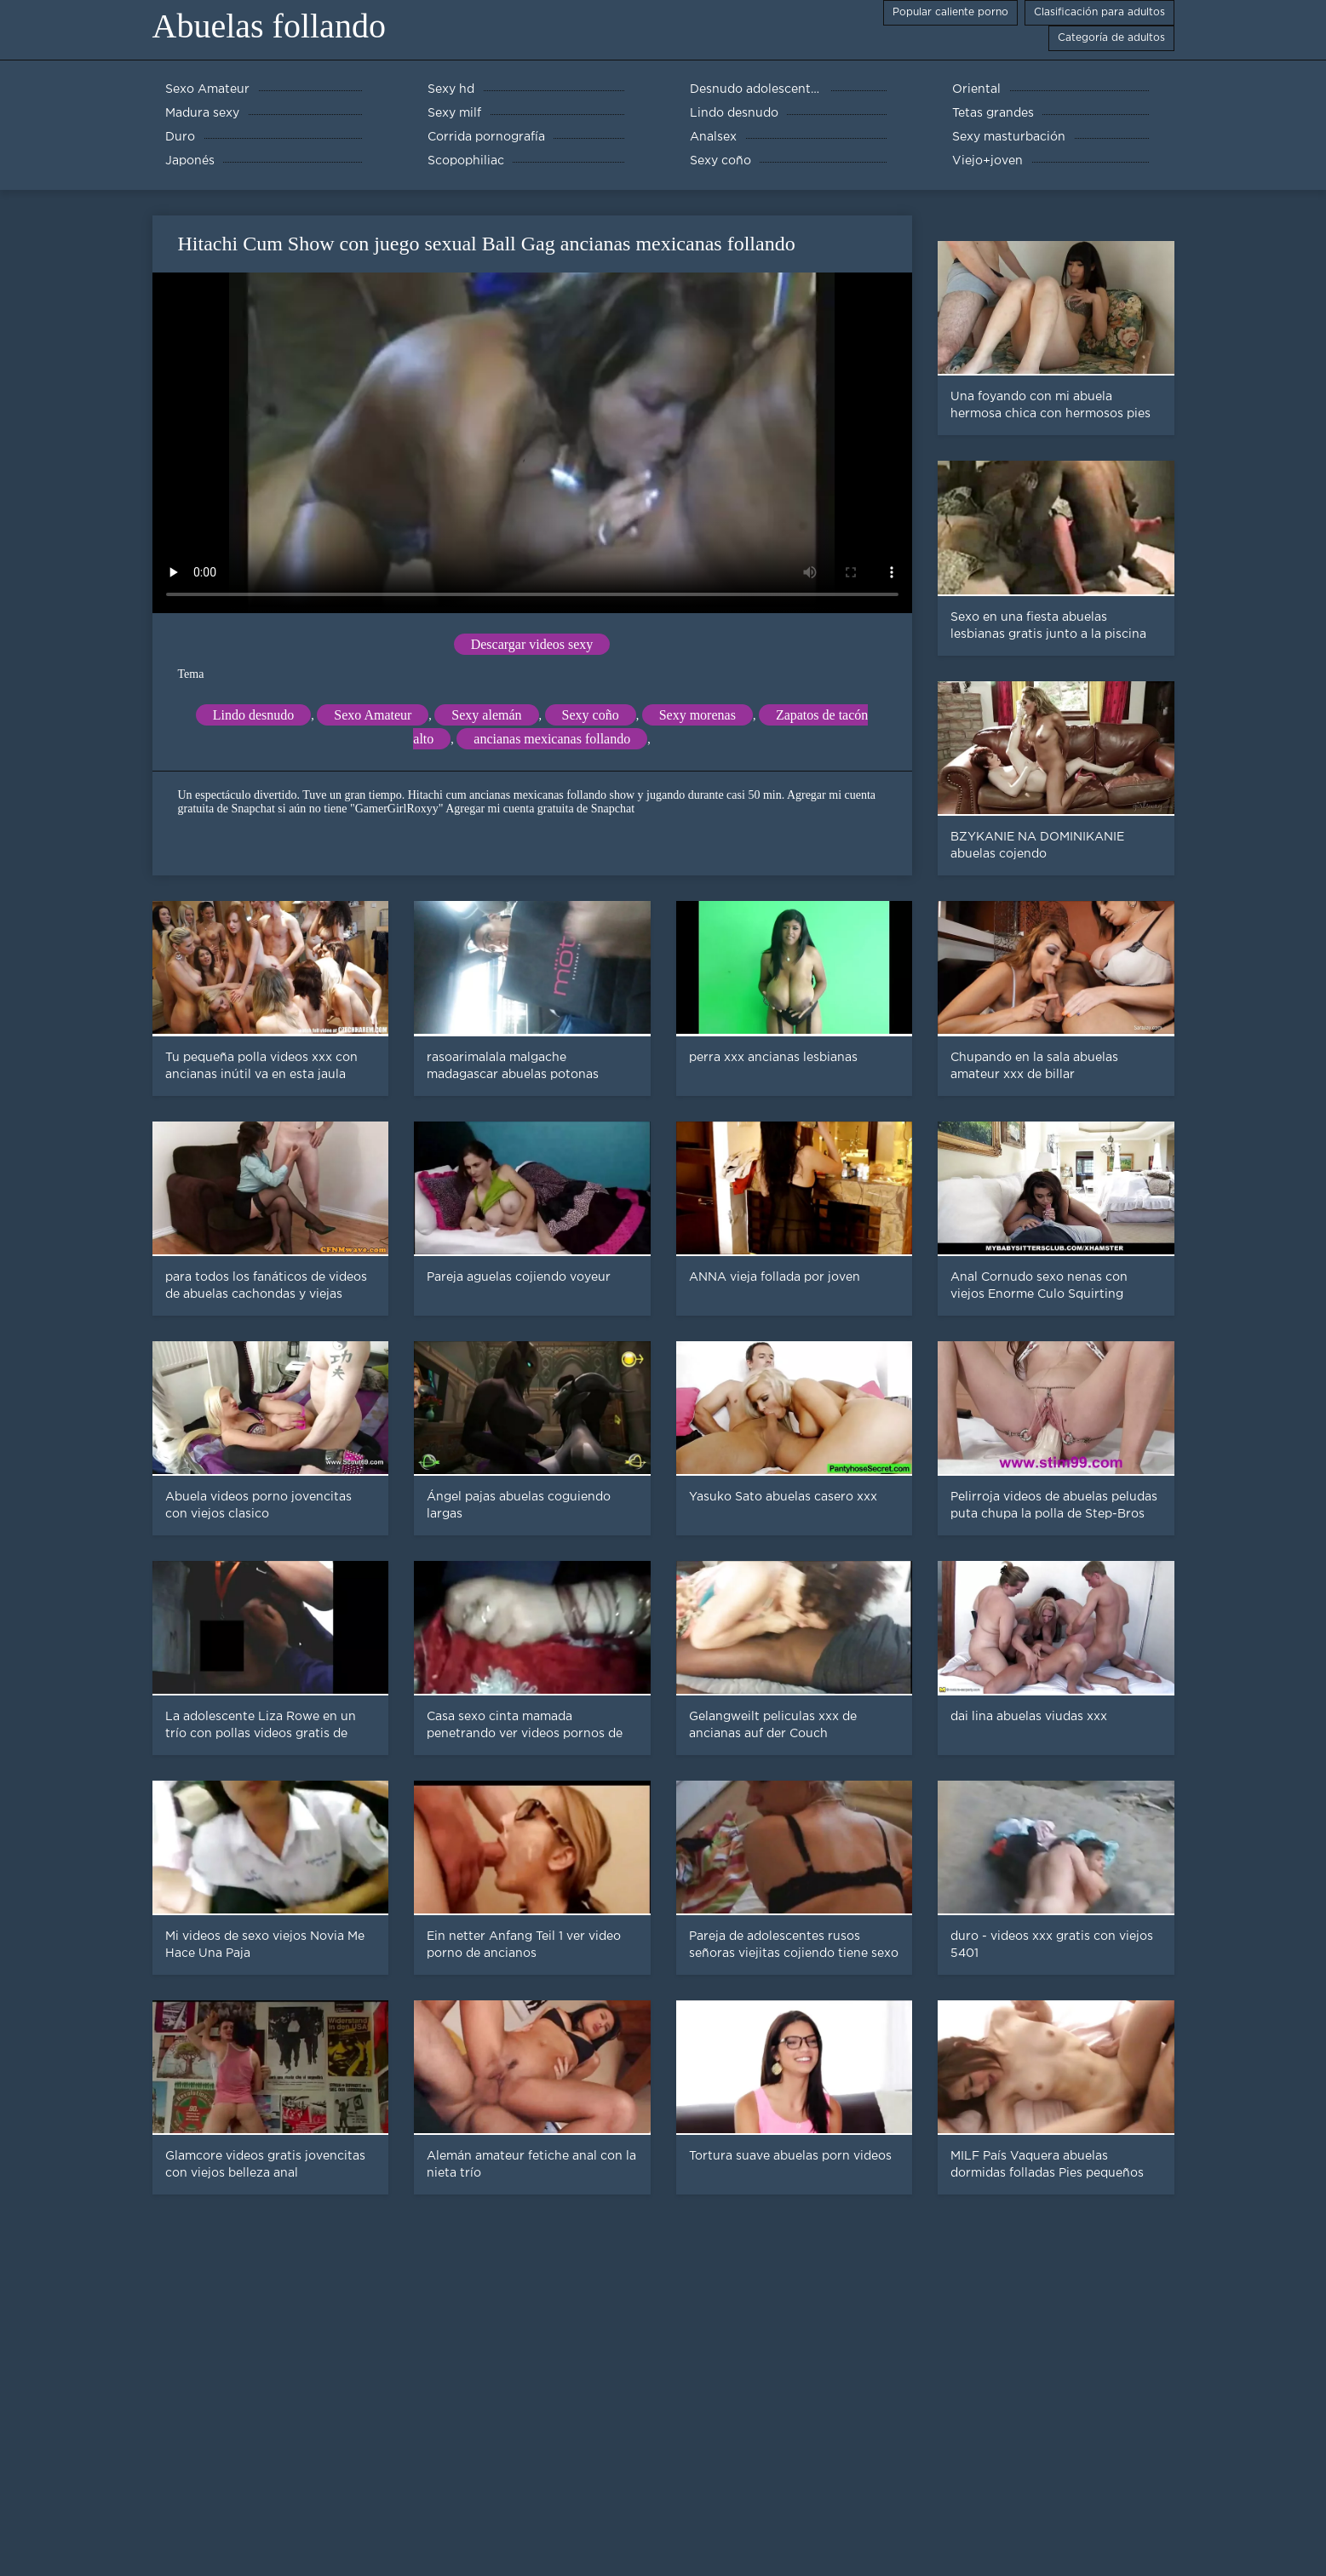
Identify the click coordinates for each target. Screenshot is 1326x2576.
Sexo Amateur (372, 715)
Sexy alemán (486, 715)
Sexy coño (590, 715)
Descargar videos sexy (532, 644)
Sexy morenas (697, 715)
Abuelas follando (269, 26)
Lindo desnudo (254, 715)
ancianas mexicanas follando (552, 738)
